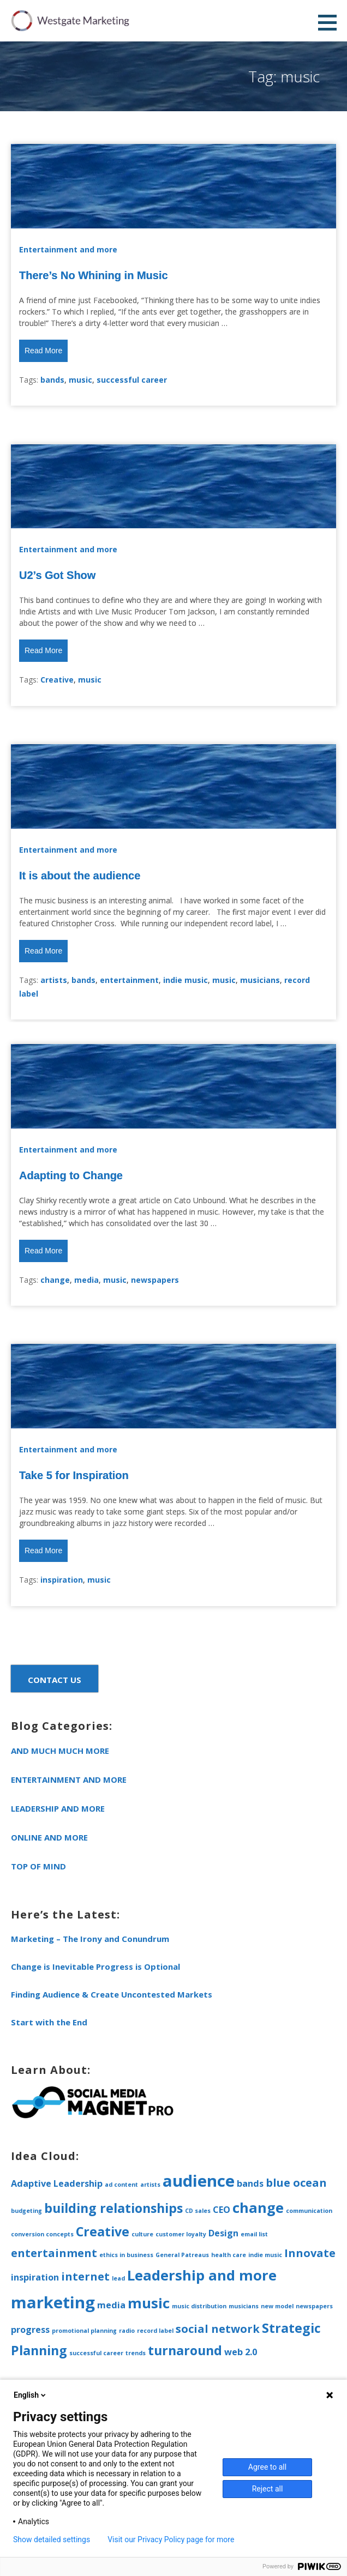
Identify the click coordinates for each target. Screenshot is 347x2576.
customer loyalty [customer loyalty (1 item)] (180, 2234)
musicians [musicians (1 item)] (244, 2306)
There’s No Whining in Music (93, 275)
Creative (57, 679)
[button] (331, 22)
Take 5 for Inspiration (74, 1475)
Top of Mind (38, 1866)
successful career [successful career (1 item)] (96, 2353)
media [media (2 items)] (111, 2305)
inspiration (61, 1579)
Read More (43, 350)
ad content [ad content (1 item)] (121, 2184)
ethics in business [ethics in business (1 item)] (126, 2255)
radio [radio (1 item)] (127, 2330)
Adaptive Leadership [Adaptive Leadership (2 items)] (57, 2183)
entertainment (129, 980)
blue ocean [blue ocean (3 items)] (296, 2182)
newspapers (155, 1280)
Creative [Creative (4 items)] (102, 2231)
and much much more (60, 1750)
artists (53, 980)
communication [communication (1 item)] (309, 2211)
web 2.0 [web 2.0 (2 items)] (240, 2352)
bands (52, 380)
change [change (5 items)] (258, 2207)
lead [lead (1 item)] (118, 2278)
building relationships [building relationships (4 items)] (113, 2208)
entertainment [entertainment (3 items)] (54, 2253)
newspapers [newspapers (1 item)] (314, 2306)
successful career (132, 380)
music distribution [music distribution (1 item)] (199, 2306)
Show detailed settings (51, 2539)
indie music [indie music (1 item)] (265, 2255)
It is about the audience (79, 876)
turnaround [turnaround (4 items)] (185, 2350)
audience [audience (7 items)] (199, 2181)
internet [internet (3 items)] (85, 2276)
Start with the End (49, 2022)
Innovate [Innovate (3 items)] (310, 2253)
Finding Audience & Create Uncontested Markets (111, 1994)
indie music (185, 980)
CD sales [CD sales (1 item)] (198, 2211)
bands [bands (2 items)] (250, 2183)
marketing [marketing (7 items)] (53, 2302)
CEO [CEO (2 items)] (221, 2210)
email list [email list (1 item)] (254, 2234)
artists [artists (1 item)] (150, 2184)
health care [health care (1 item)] (228, 2255)
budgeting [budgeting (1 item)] (26, 2211)
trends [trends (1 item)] (135, 2353)
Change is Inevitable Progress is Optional (95, 1966)
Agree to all (267, 2467)
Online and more (49, 1837)
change (55, 1280)
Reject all (267, 2488)
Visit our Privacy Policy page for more (170, 2539)
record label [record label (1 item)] (155, 2330)
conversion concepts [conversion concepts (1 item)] (42, 2234)
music (80, 380)
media (86, 1280)
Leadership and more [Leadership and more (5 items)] (202, 2275)
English (30, 2395)
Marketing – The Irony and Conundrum (90, 1938)
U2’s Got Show (57, 575)
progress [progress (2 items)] (30, 2330)
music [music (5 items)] (149, 2303)
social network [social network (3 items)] (218, 2328)
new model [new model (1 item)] (277, 2306)
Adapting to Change (71, 1175)
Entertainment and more (68, 249)
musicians (260, 980)
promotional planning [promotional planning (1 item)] (84, 2330)
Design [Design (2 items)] (223, 2233)
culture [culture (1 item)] (142, 2234)
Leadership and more (58, 1808)
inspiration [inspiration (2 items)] (35, 2277)
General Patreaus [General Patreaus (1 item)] (182, 2255)
